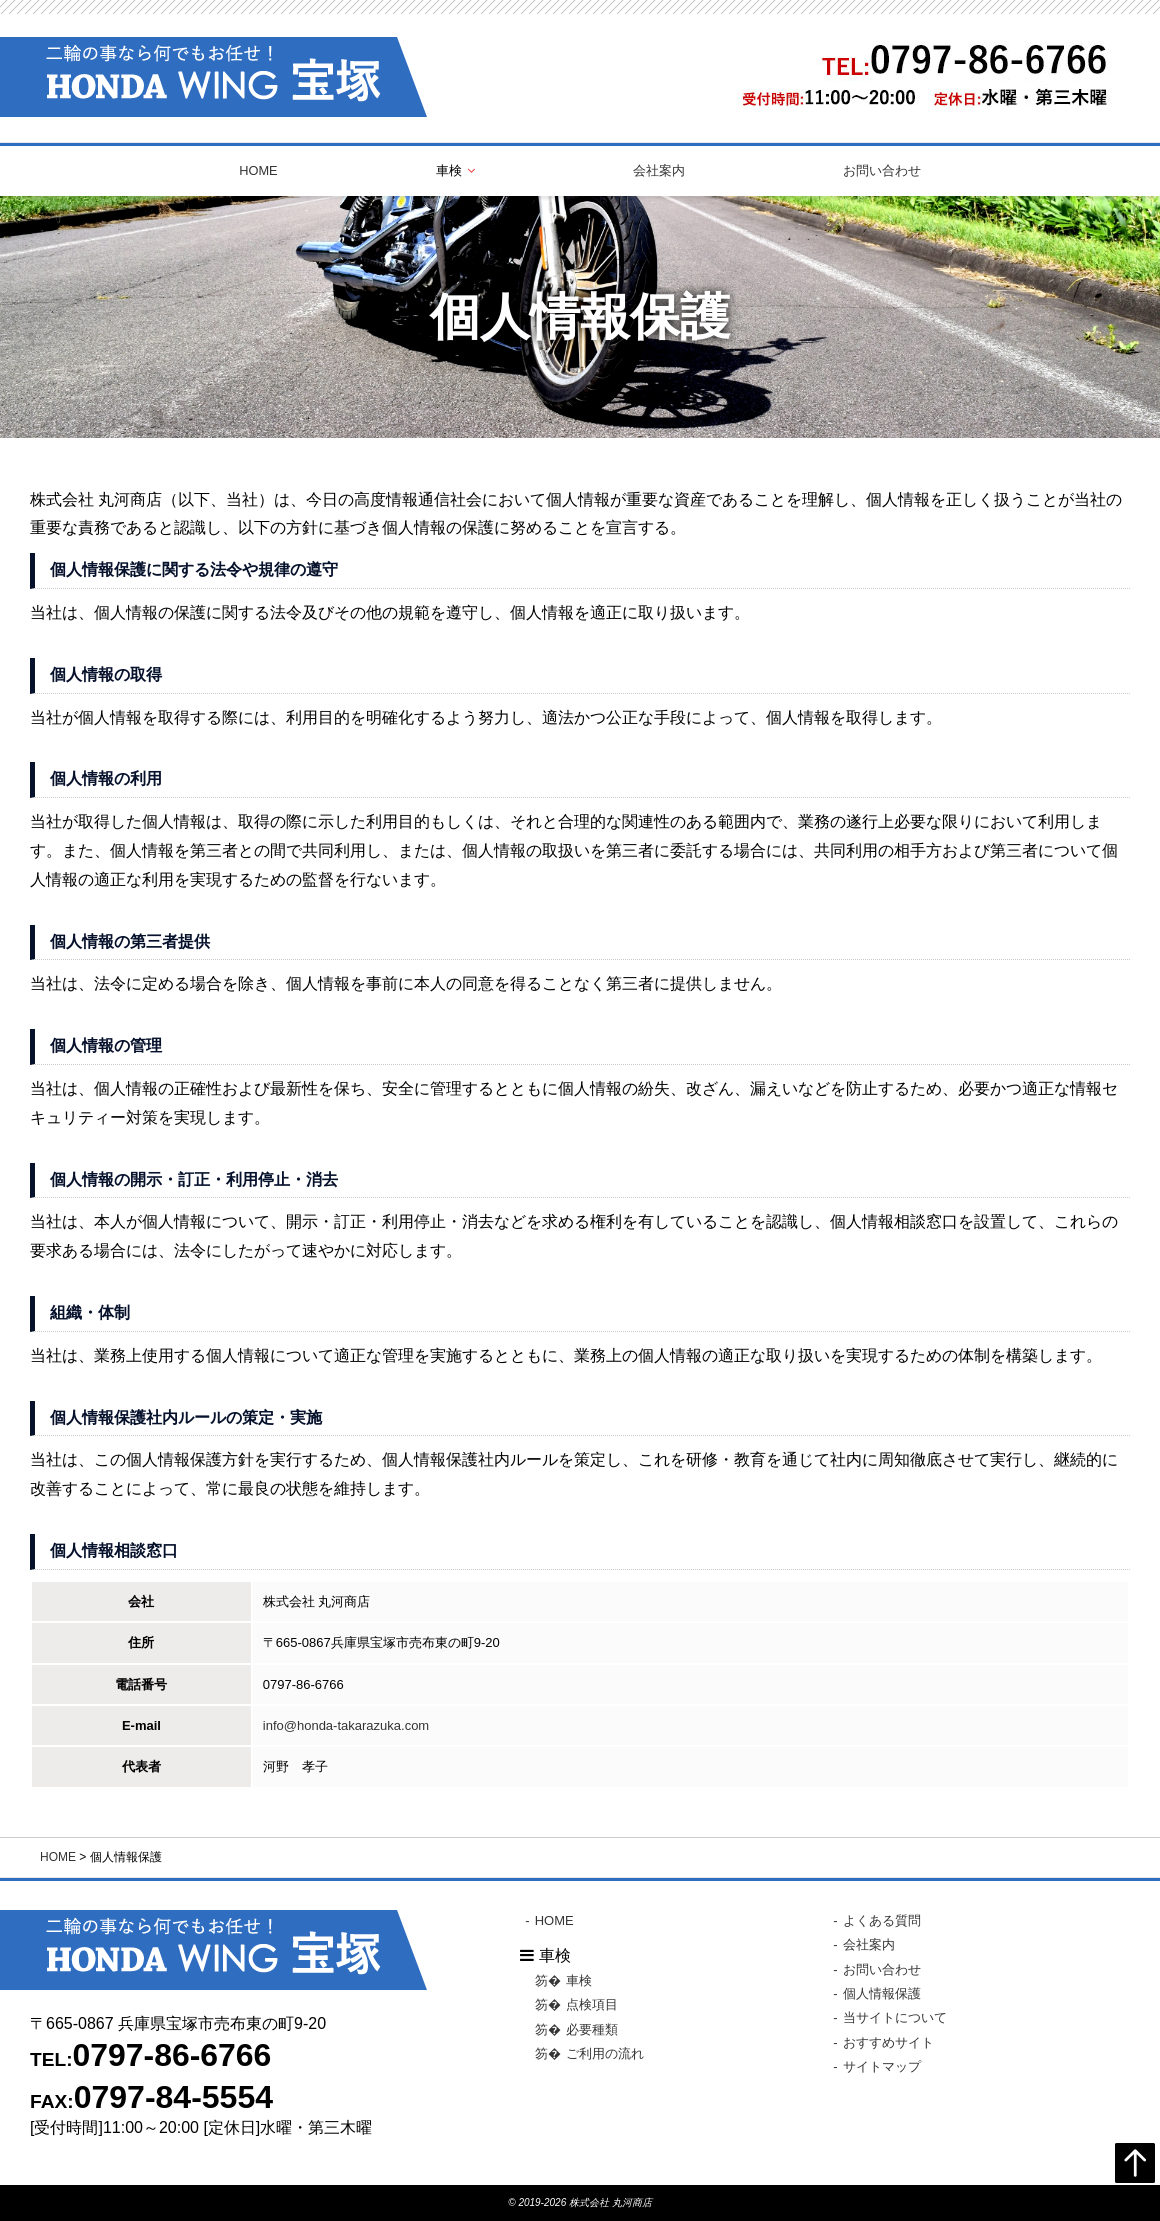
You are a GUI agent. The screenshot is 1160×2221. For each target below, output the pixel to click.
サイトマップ (882, 2065)
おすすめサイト (888, 2041)
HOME (258, 170)
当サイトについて (895, 2017)
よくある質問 (882, 1920)
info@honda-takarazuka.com (346, 1725)
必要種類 (592, 2028)
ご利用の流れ (605, 2052)
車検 (579, 1980)
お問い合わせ (882, 170)
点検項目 (592, 2004)
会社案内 (659, 170)
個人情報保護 (882, 1992)
